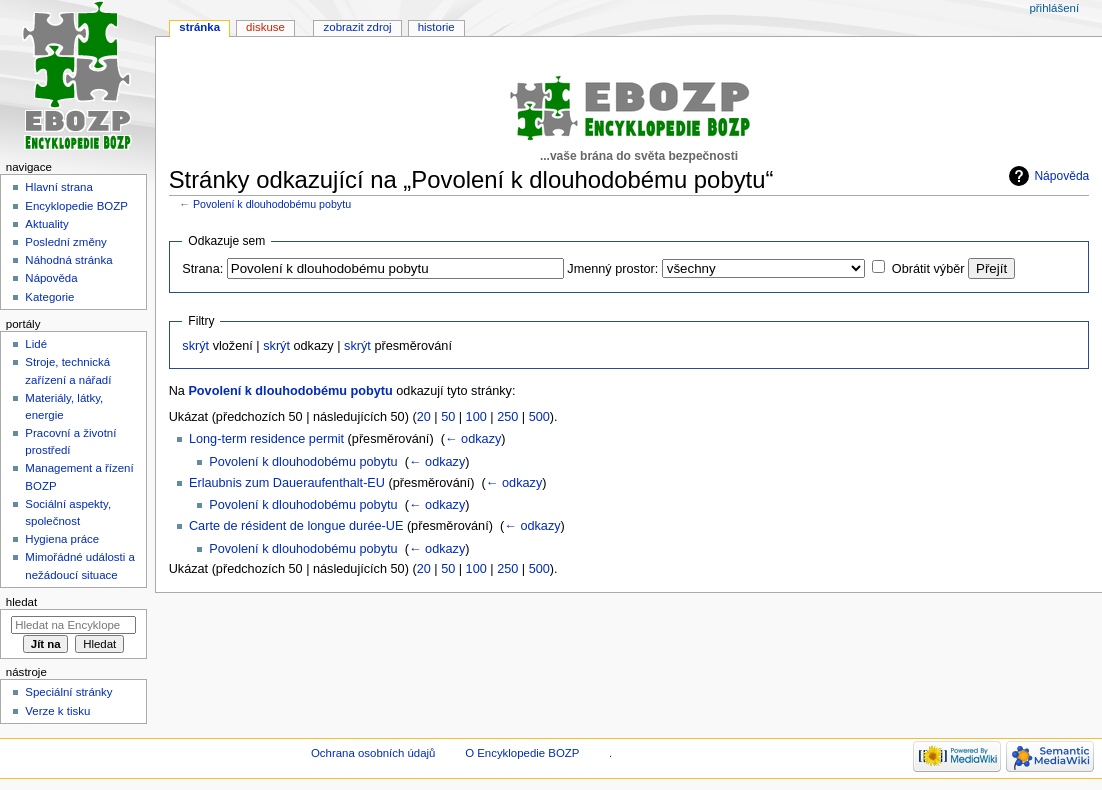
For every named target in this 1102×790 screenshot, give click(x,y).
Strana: (202, 269)
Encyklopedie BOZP (76, 206)
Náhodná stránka (68, 260)
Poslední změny (66, 242)
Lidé (36, 344)
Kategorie (49, 297)
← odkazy (473, 439)
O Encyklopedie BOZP (522, 753)
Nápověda (1061, 176)
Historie (436, 27)
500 (539, 417)
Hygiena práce (62, 539)
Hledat (21, 602)
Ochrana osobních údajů (373, 753)
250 (507, 417)
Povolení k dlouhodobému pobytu (272, 204)
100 (476, 417)
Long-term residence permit (266, 439)
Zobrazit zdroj (358, 27)
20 (424, 417)
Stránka (199, 27)
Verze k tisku (57, 711)
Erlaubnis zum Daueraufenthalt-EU (287, 483)
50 (448, 417)
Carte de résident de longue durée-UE (296, 526)
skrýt (195, 346)
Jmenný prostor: (612, 269)
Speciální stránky (68, 692)
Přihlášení (1054, 8)
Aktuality (46, 224)
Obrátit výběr (928, 269)
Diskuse (265, 27)
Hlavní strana (58, 187)
